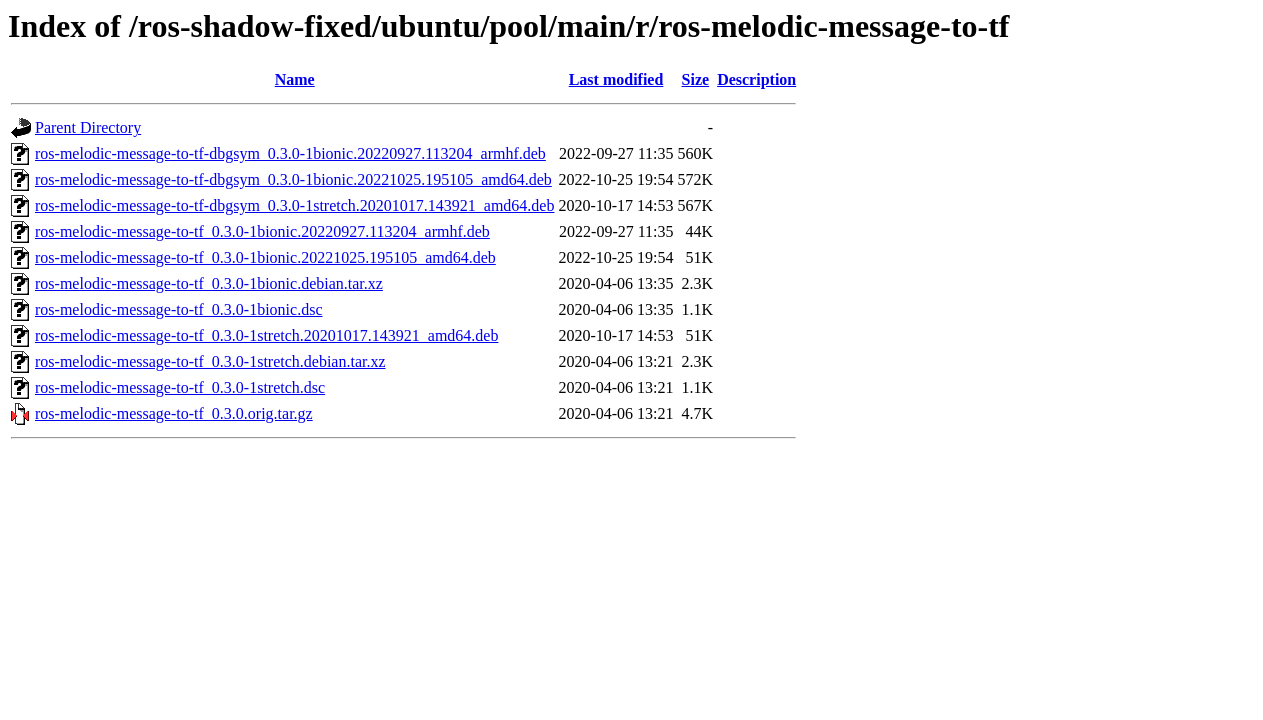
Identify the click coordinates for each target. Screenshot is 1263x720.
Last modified (616, 79)
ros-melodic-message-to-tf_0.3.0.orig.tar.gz (174, 413)
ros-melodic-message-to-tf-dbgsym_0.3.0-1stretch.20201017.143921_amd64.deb (294, 205)
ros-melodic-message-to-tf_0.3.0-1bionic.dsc (178, 309)
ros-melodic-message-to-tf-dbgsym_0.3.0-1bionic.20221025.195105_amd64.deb (293, 179)
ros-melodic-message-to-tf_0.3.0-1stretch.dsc (180, 387)
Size (696, 79)
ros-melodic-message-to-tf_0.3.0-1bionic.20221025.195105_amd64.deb (265, 257)
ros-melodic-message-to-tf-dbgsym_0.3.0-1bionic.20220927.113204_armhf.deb (290, 153)
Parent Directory (88, 127)
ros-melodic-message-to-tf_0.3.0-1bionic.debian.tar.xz (209, 283)
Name (295, 79)
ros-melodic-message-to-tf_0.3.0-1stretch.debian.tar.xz (210, 361)
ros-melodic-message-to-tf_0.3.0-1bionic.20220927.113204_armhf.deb (262, 231)
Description (756, 79)
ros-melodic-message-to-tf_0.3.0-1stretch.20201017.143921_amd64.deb (266, 335)
